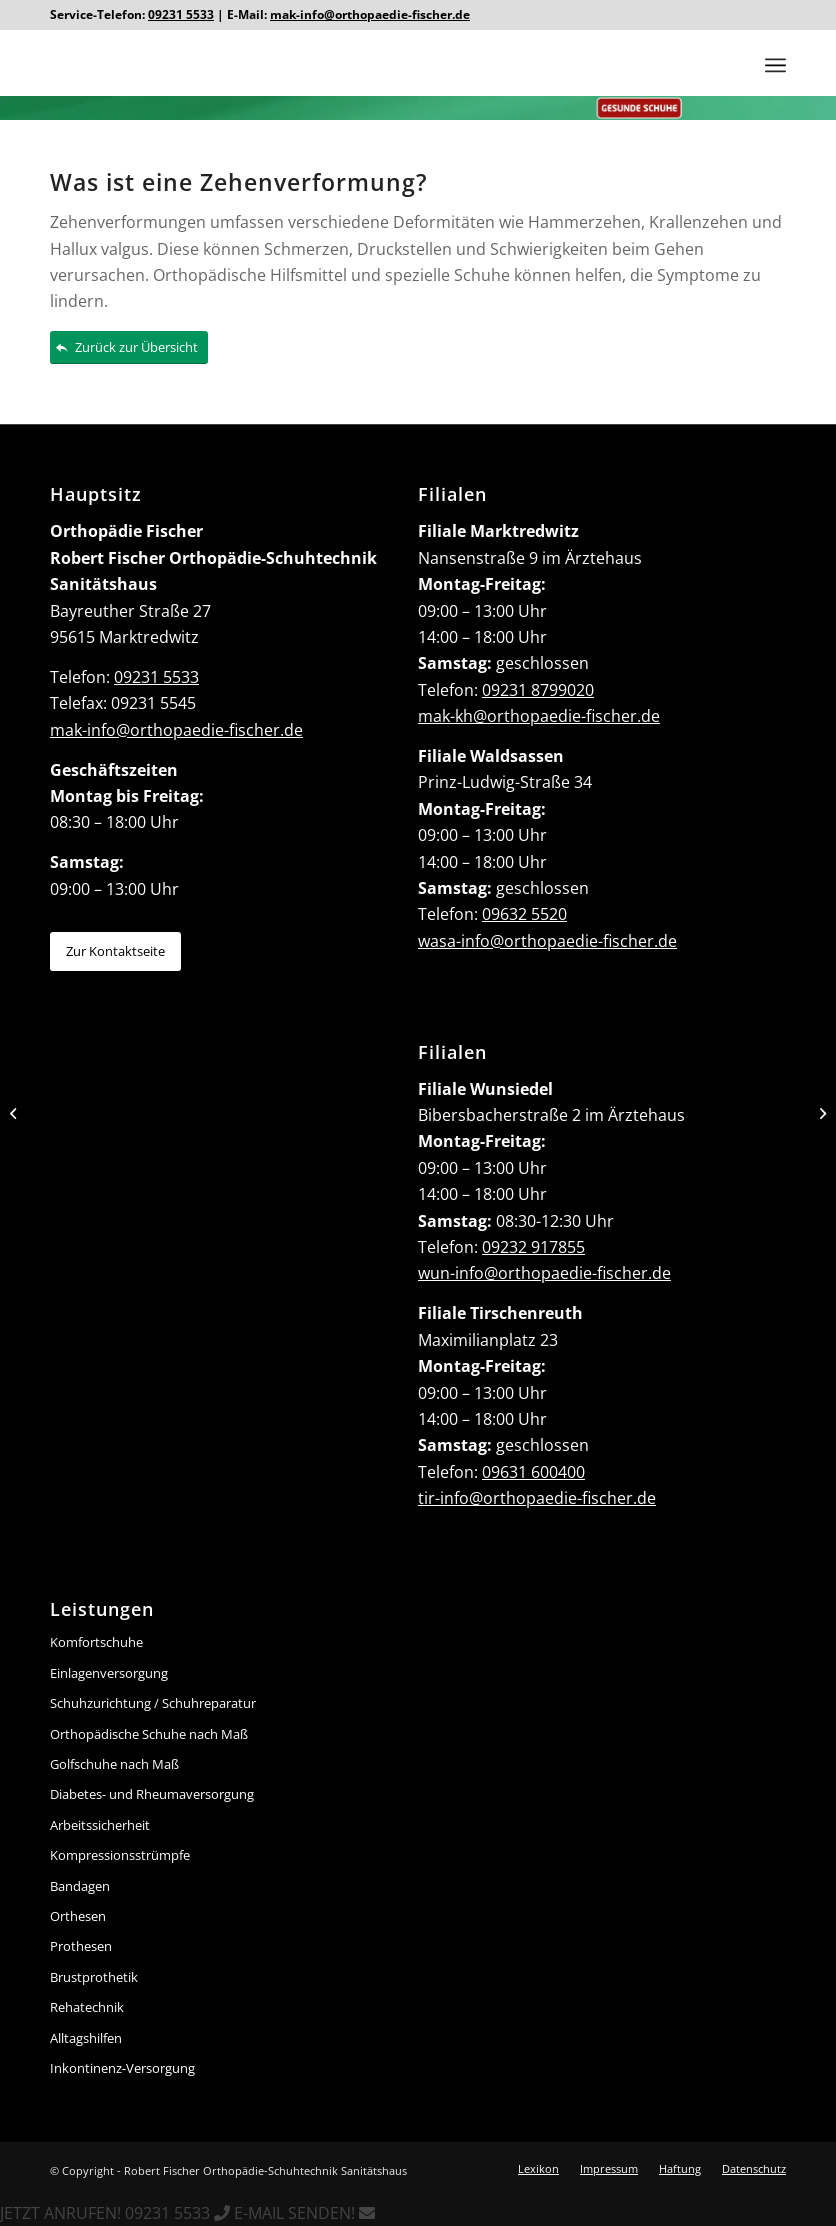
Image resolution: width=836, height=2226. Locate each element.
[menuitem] (735, 65)
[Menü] (775, 65)
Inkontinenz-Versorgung (122, 2068)
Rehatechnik (87, 2007)
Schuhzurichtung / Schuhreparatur (153, 1703)
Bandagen (80, 1886)
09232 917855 (533, 1247)
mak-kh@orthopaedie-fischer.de (539, 716)
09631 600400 (533, 1472)
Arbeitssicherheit (100, 1825)
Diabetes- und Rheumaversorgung (152, 1794)
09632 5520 (524, 914)
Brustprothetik (94, 1977)
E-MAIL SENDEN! (304, 2213)
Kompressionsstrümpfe (120, 1855)
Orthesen (78, 1916)
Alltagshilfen (86, 2038)
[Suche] (735, 65)
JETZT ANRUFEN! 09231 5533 (117, 2213)
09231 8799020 (538, 690)
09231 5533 (181, 14)
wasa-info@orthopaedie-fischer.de (547, 941)
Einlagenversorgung (109, 1673)
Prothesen (81, 1946)
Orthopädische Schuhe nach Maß (149, 1734)
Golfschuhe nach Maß (114, 1764)
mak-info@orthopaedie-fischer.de (370, 14)
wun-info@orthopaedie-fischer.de (544, 1273)
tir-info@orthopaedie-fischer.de (537, 1498)
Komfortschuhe (96, 1642)
